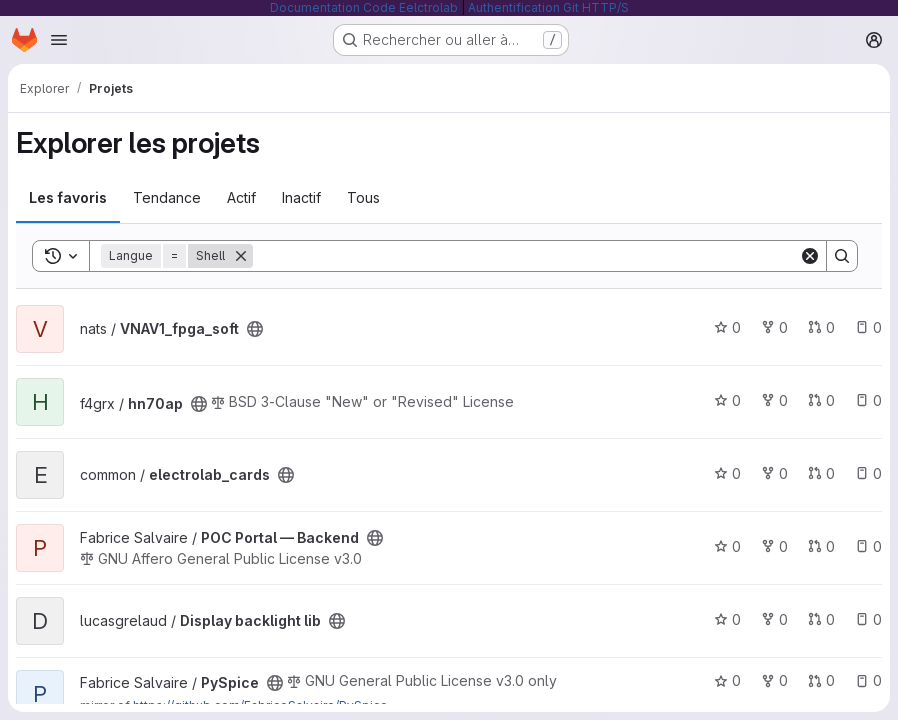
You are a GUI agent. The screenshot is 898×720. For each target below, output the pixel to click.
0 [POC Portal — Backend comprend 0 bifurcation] (774, 546)
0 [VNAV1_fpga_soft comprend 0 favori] (727, 327)
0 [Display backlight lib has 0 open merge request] (821, 619)
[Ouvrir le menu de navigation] (59, 40)
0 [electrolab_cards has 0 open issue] (868, 473)
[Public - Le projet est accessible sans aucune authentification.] (255, 329)
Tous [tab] (363, 197)
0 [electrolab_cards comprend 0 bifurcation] (774, 473)
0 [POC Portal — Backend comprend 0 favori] (727, 546)
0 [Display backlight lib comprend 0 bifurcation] (774, 619)
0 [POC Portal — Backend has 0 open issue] (868, 546)
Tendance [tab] (167, 197)
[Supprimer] (241, 256)
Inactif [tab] (301, 197)
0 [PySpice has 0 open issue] (868, 680)
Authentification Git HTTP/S (548, 7)
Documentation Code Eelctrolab (364, 7)
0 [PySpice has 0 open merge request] (821, 680)
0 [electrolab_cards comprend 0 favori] (727, 473)
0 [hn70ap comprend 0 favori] (727, 400)
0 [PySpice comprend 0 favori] (727, 680)
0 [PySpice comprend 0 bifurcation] (774, 680)
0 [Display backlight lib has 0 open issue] (868, 619)
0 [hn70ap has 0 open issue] (868, 400)
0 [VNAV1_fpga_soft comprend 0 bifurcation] (774, 327)
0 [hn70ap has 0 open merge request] (821, 400)
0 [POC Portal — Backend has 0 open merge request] (821, 546)
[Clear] (810, 256)
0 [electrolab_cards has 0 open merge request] (821, 473)
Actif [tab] (241, 197)
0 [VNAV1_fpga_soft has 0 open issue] (868, 327)
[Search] (526, 256)
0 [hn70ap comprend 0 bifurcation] (774, 400)
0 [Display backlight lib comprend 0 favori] (727, 619)
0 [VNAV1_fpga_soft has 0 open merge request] (821, 327)
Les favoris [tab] (68, 197)
